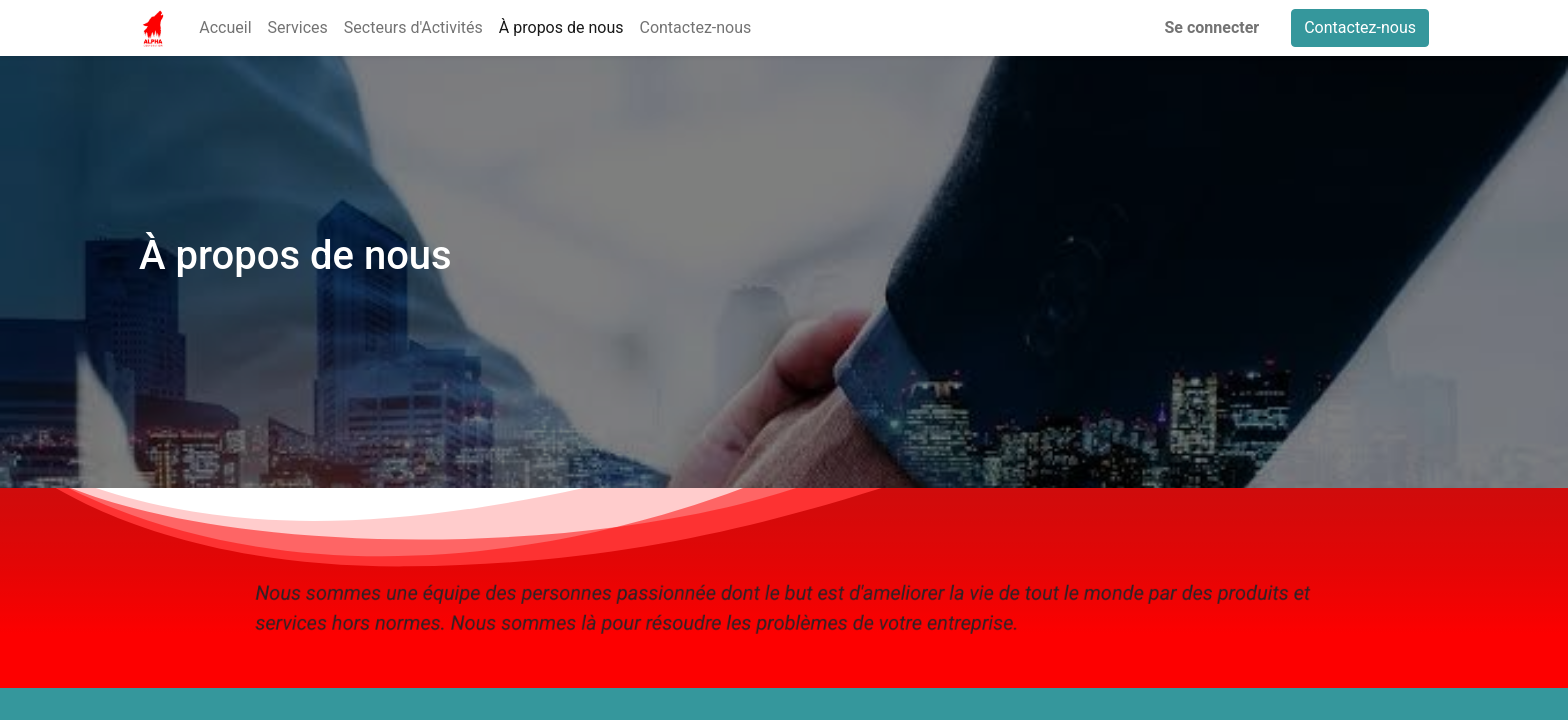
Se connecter (1212, 27)
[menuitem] (225, 28)
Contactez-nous (1360, 27)
